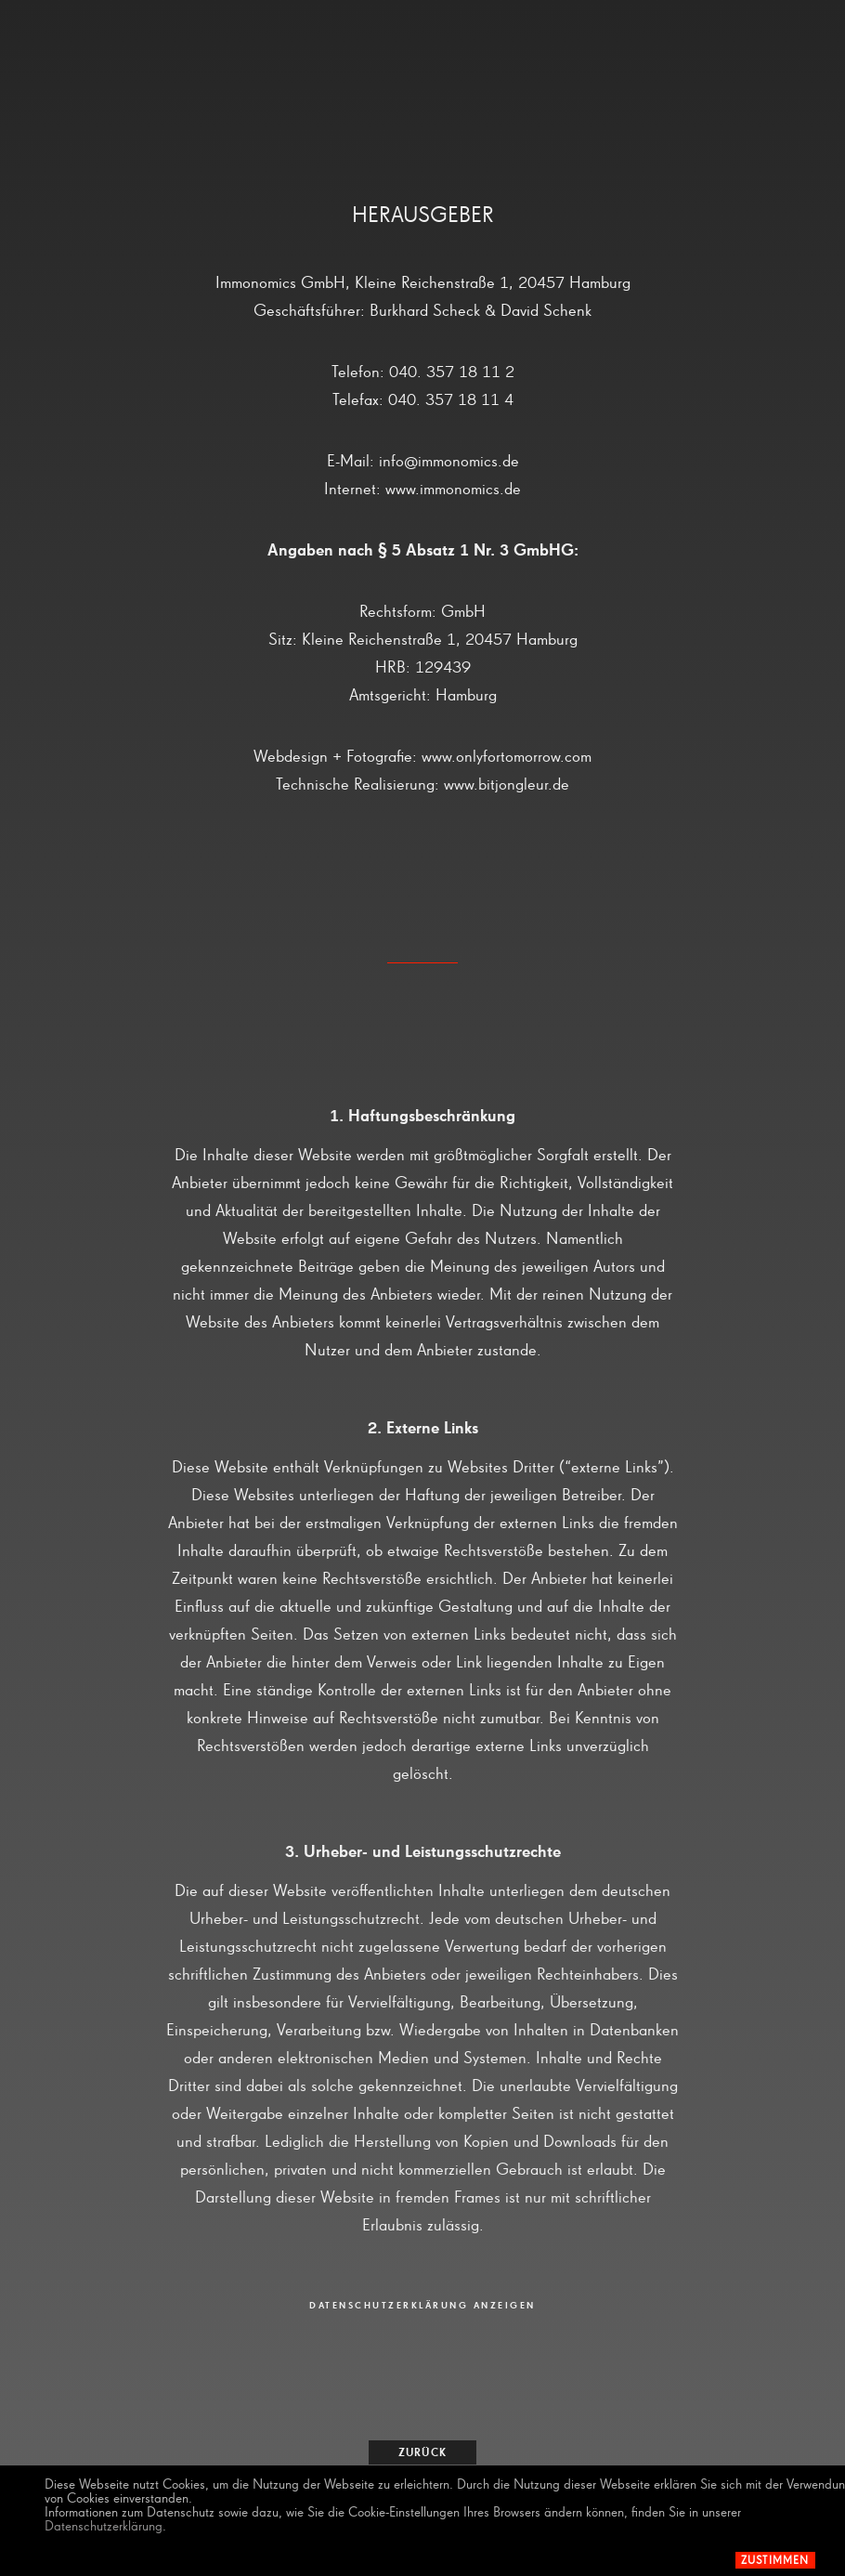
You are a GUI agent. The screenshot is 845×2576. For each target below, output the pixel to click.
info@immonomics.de (449, 461)
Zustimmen (775, 2561)
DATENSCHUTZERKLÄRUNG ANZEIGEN (422, 2305)
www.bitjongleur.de (506, 785)
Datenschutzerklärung (103, 2526)
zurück (422, 2453)
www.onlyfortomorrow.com (507, 757)
